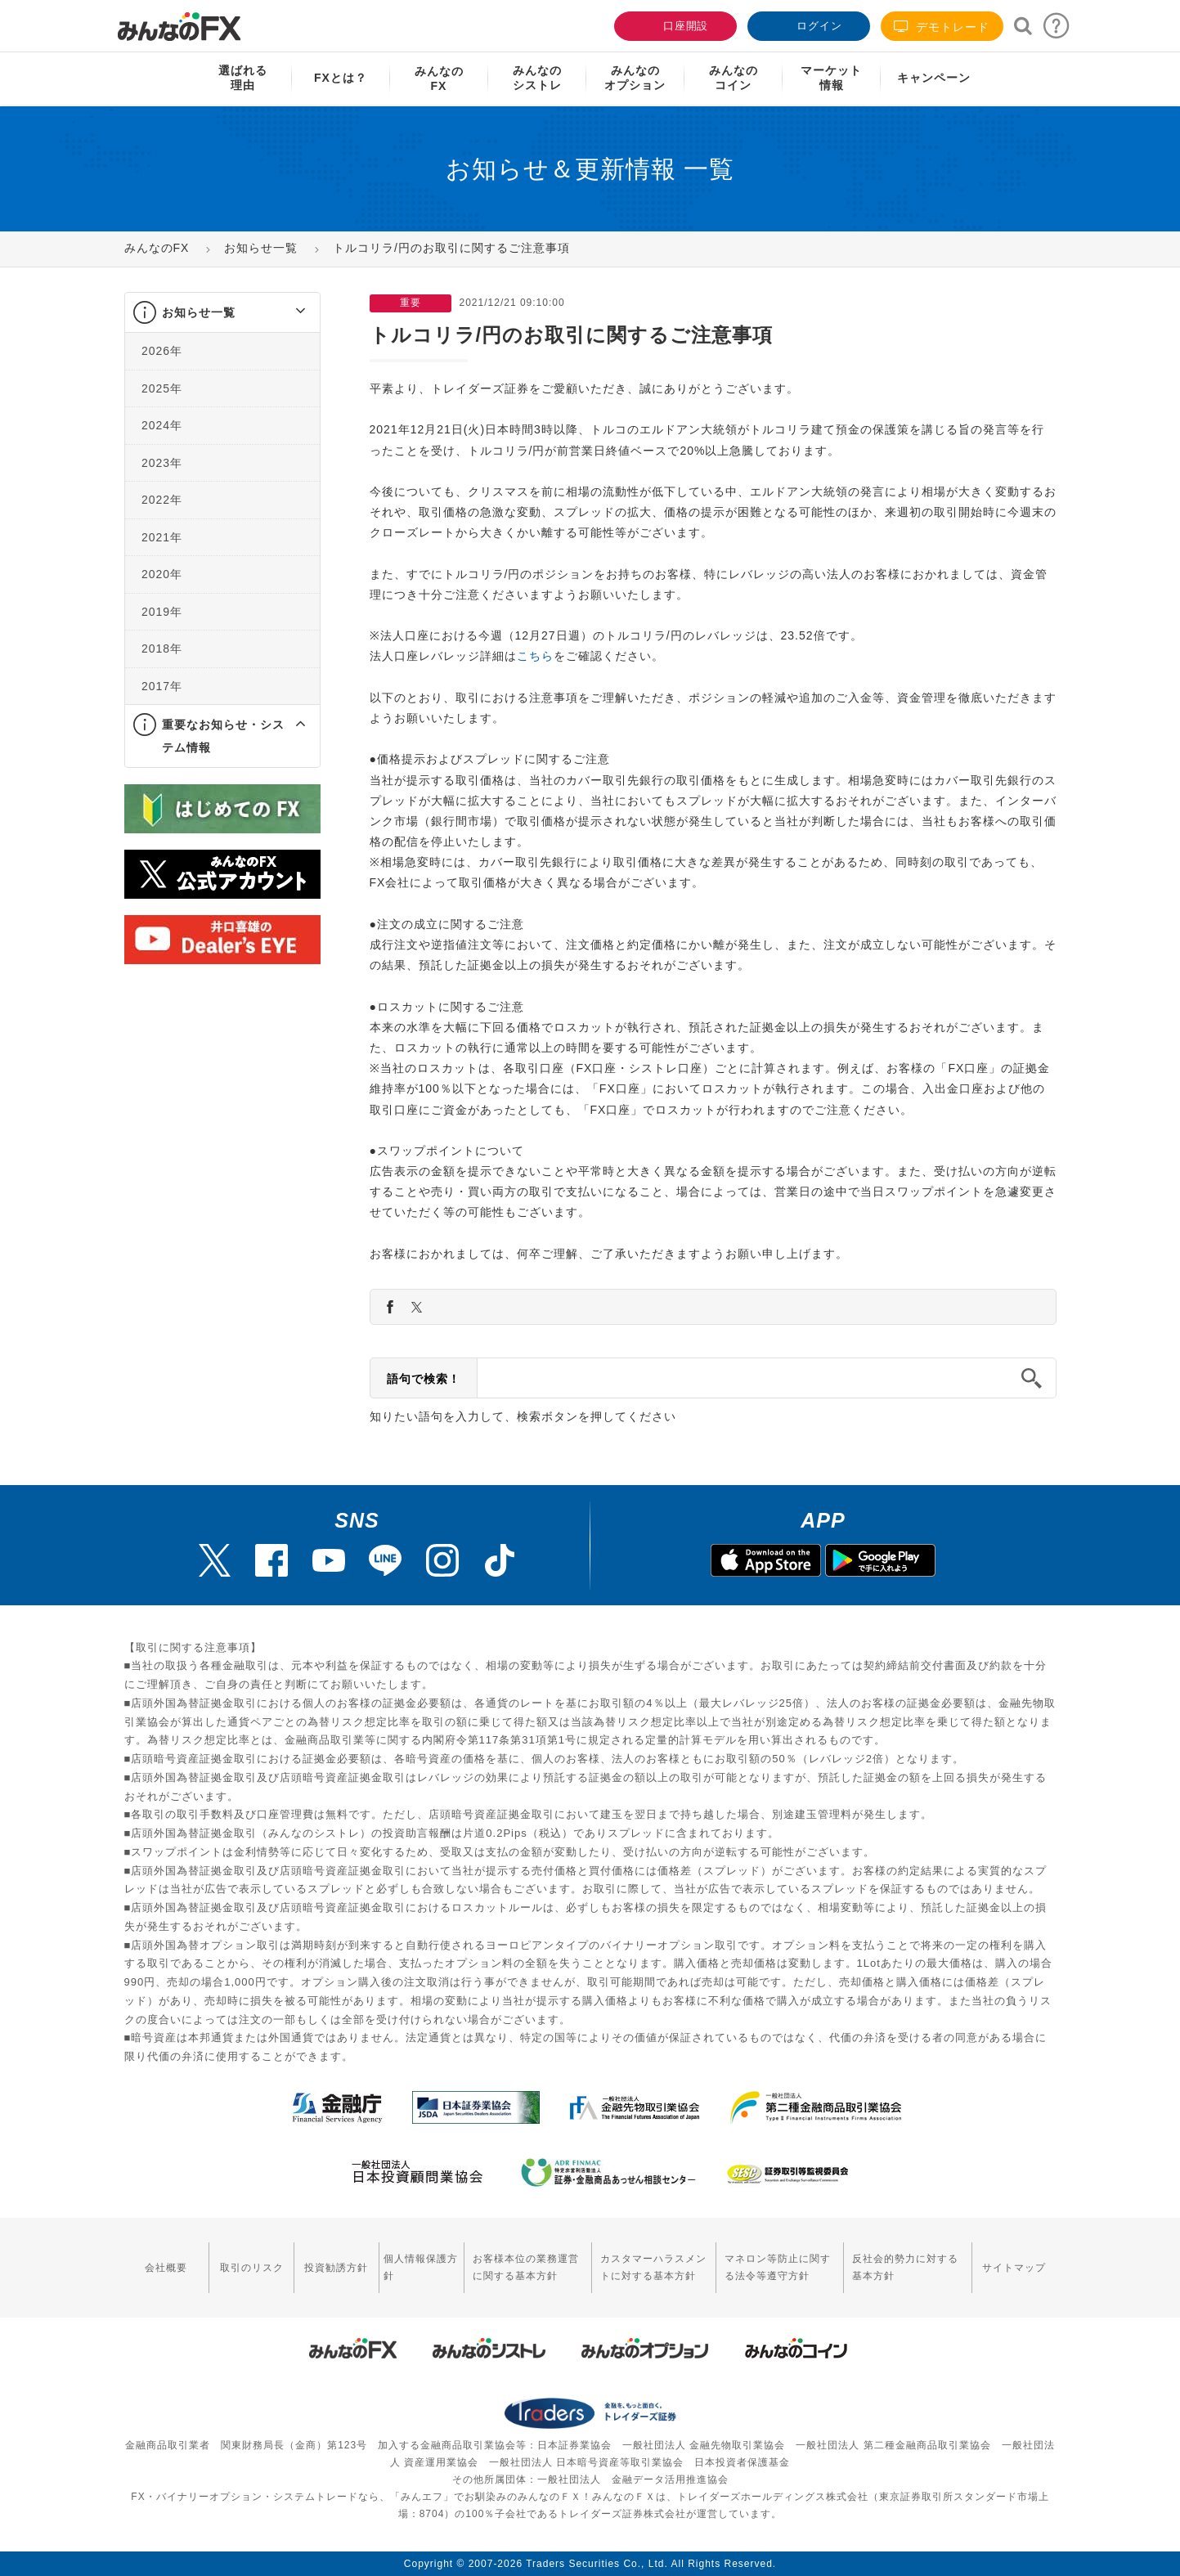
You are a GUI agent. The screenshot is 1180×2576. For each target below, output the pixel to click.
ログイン (807, 24)
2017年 (161, 686)
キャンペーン (934, 77)
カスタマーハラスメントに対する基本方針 (650, 2267)
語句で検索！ (423, 1378)
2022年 (161, 499)
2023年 (161, 462)
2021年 (161, 537)
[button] (286, 312)
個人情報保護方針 (416, 2267)
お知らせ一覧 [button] (199, 312)
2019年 (161, 611)
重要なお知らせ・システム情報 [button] (223, 736)
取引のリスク (249, 2267)
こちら (535, 655)
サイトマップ (1015, 2267)
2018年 (161, 648)
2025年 (161, 388)
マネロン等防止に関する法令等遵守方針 (775, 2267)
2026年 (161, 350)
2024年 (161, 425)
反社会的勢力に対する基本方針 (905, 2267)
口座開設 (674, 24)
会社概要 (166, 2267)
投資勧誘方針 (333, 2267)
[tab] (222, 313)
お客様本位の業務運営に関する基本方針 (520, 2267)
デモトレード (942, 27)
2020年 (161, 574)
